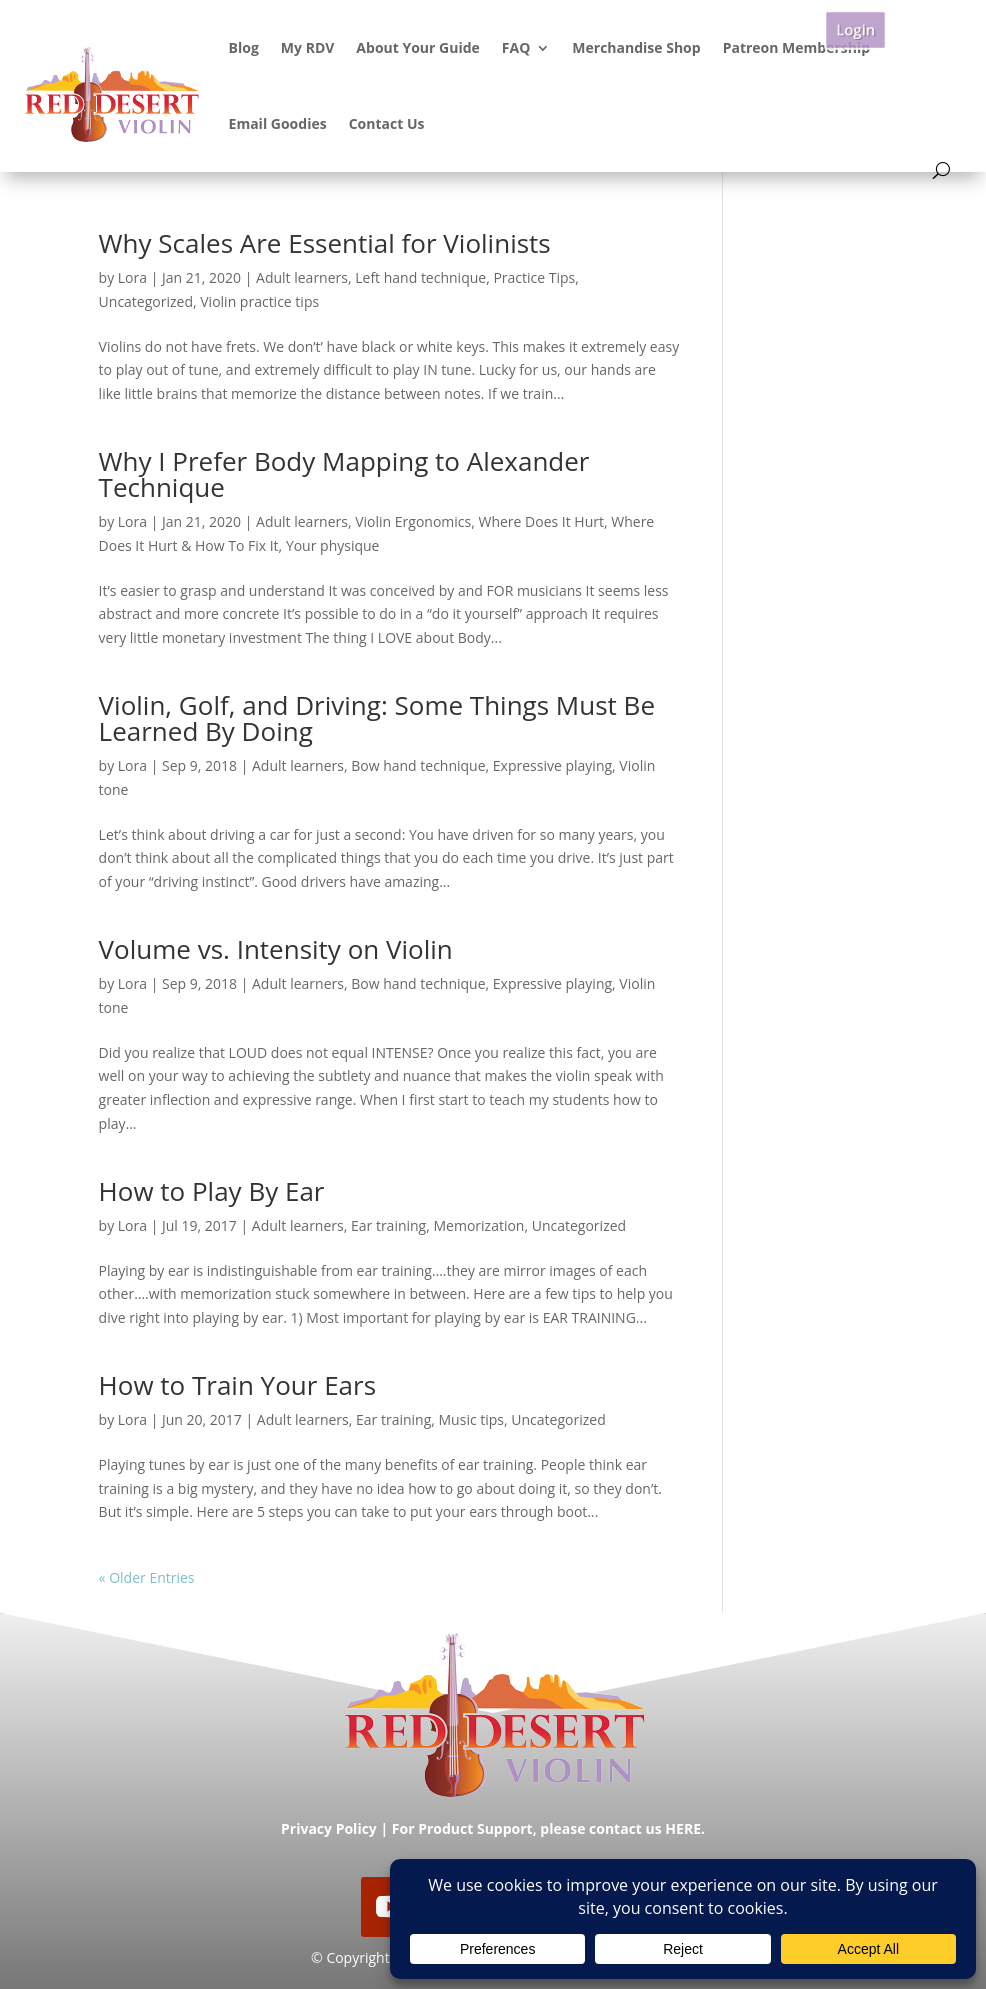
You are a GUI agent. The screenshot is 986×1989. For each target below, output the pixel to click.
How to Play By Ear (212, 1191)
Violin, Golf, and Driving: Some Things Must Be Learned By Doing (377, 718)
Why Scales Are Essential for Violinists (325, 243)
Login (855, 29)
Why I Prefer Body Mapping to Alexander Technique (344, 474)
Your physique (333, 545)
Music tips (472, 1419)
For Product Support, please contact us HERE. (548, 1828)
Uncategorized (146, 301)
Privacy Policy (329, 1828)
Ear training (388, 1225)
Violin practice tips (259, 301)
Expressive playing (552, 765)
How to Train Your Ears (237, 1385)
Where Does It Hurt (541, 521)
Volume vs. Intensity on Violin (276, 949)
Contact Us (387, 123)
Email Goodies (278, 123)
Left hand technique (420, 277)
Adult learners (302, 277)
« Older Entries (147, 1577)
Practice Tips (534, 277)
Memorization (478, 1225)
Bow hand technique (418, 765)
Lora (132, 277)
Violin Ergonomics (413, 521)
